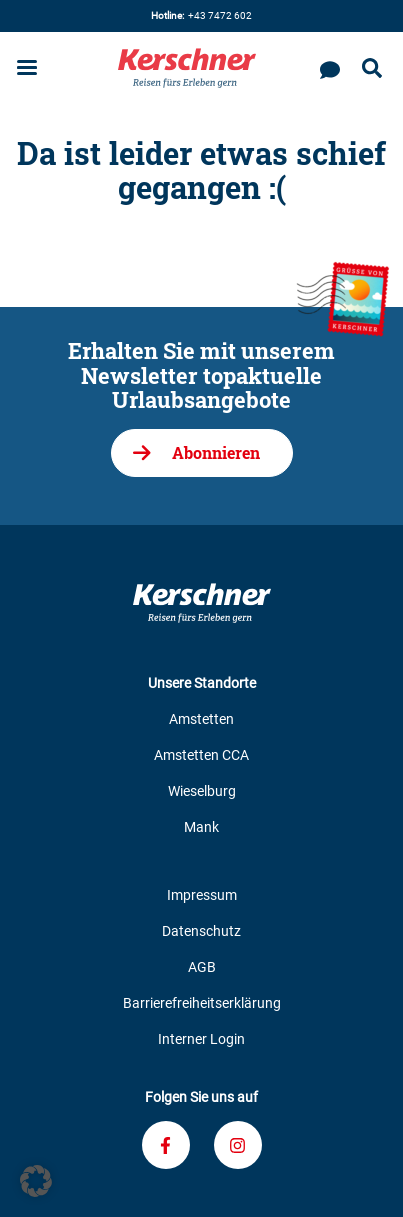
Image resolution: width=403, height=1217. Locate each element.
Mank (201, 827)
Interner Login (201, 1039)
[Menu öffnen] (27, 70)
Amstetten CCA (201, 755)
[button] (36, 1181)
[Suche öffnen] (372, 69)
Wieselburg (202, 791)
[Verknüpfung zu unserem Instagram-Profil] (238, 1145)
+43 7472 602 (201, 15)
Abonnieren (216, 452)
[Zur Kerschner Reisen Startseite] (187, 68)
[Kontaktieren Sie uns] (330, 68)
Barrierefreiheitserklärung (202, 1003)
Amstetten (201, 719)
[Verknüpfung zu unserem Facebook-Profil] (166, 1145)
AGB (202, 967)
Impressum (202, 895)
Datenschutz (201, 931)
